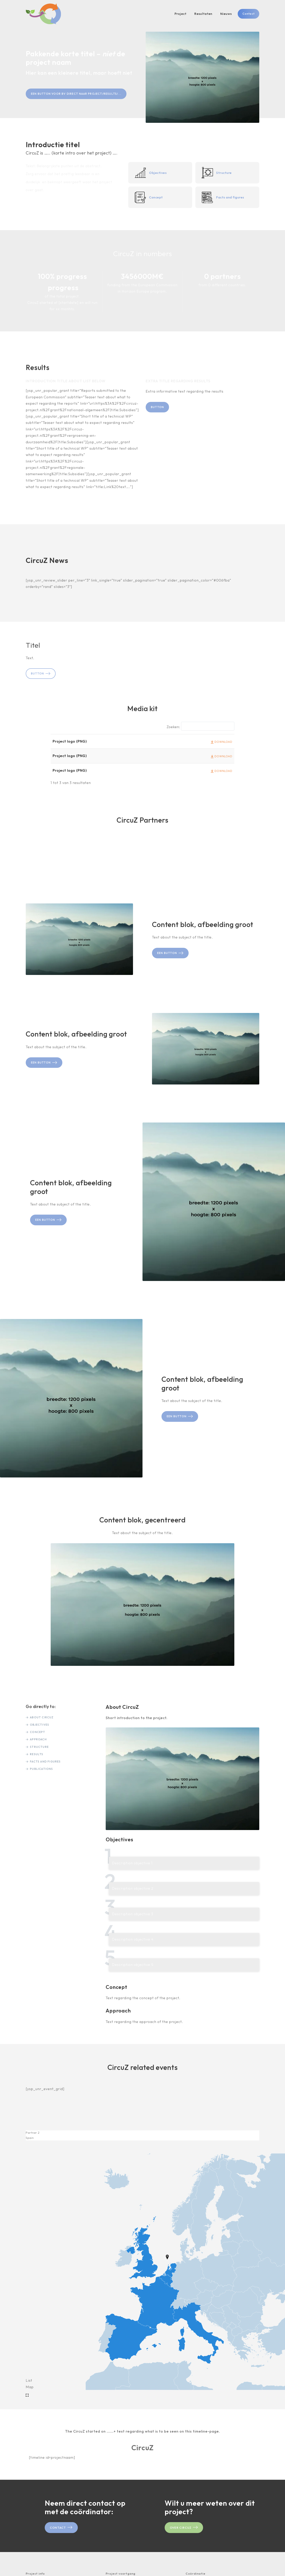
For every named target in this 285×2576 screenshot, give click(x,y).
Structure (37, 1747)
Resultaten (203, 14)
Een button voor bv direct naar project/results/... (76, 93)
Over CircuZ (184, 2527)
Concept (35, 1732)
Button (157, 407)
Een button (170, 953)
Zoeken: (173, 727)
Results (34, 1754)
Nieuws (226, 14)
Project (180, 14)
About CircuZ (40, 1717)
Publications (39, 1769)
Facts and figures (43, 1761)
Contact (248, 13)
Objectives (37, 1724)
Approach (36, 1739)
